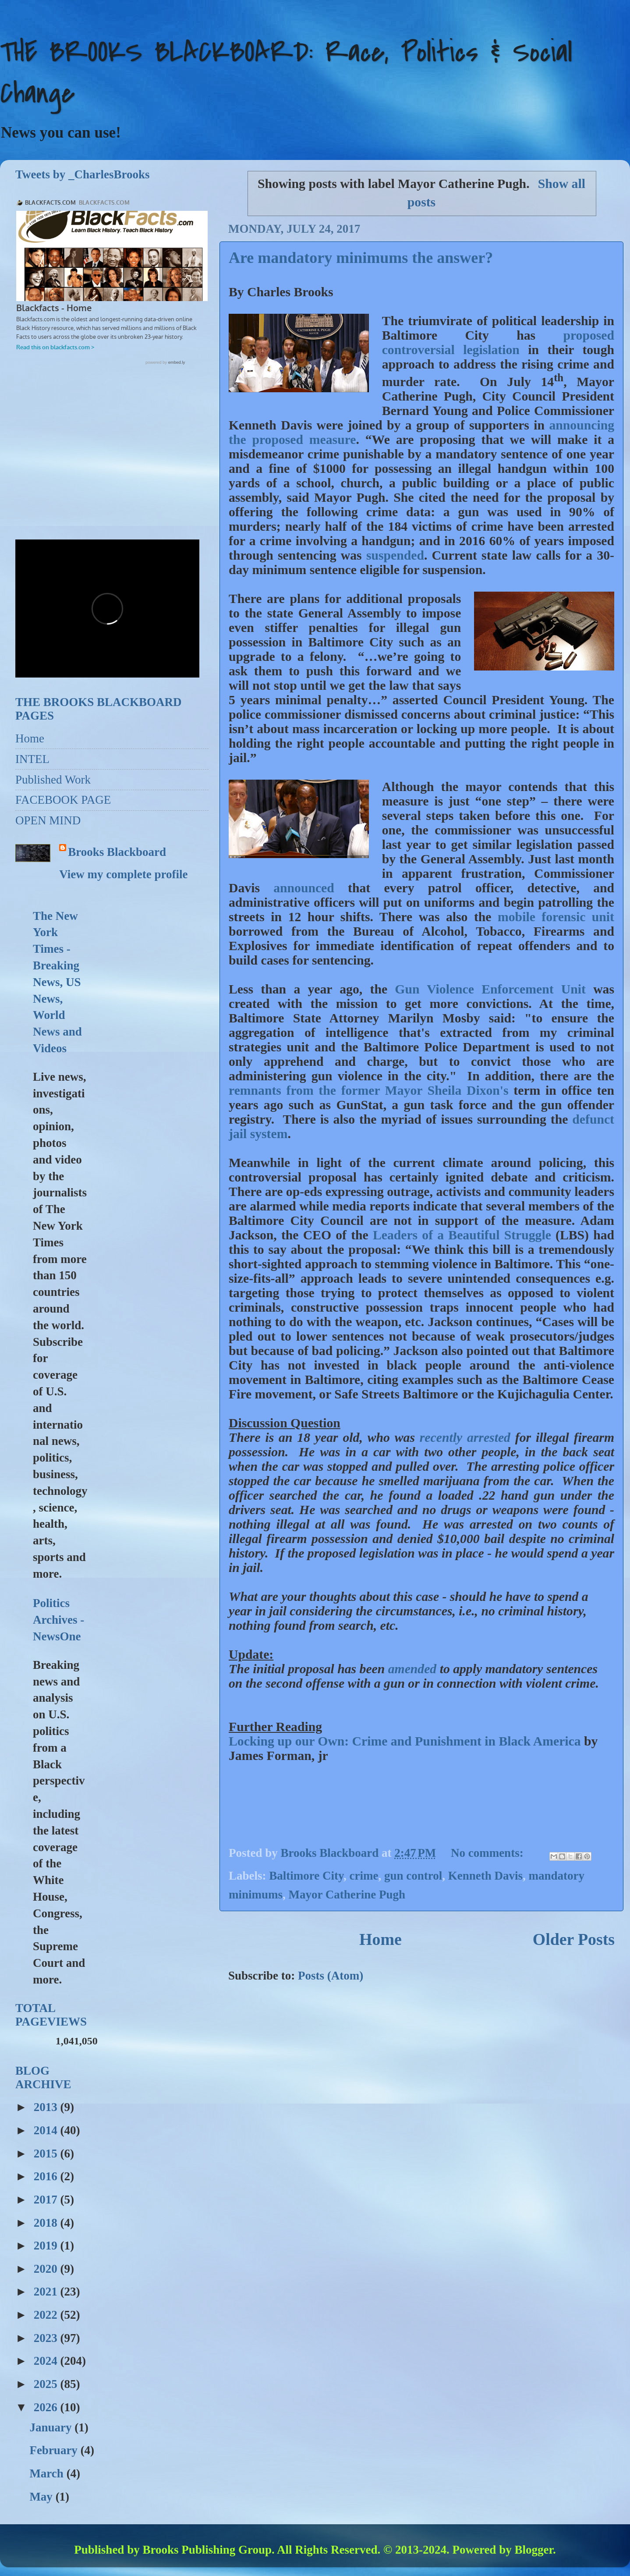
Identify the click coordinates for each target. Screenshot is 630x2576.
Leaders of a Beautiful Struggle (462, 1235)
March (47, 2473)
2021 (47, 2291)
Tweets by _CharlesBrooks (82, 174)
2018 (47, 2222)
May (42, 2496)
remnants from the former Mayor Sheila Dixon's (371, 1090)
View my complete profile (123, 874)
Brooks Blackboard (117, 852)
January (51, 2427)
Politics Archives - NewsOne (58, 1620)
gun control (413, 1875)
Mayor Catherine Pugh (347, 1894)
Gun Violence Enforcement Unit (490, 989)
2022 (47, 2314)
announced (303, 888)
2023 (47, 2338)
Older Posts (574, 1939)
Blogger (533, 2549)
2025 (47, 2384)
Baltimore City (306, 1875)
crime (364, 1875)
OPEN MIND (48, 820)
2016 (47, 2176)
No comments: (488, 1852)
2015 (47, 2153)
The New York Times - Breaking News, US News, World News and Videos (57, 982)
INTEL (32, 759)
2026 (47, 2407)
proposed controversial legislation (498, 342)
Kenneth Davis (485, 1875)
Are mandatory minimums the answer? (361, 257)
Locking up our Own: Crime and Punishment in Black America (405, 1741)
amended (412, 1669)
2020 (47, 2268)
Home (380, 1939)
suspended (395, 555)
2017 (47, 2199)
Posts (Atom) (330, 1975)
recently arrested (467, 1437)
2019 (47, 2245)
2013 (47, 2107)
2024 (47, 2360)
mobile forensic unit (556, 917)
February (54, 2450)
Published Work (53, 779)
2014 (47, 2130)
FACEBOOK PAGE (63, 799)
